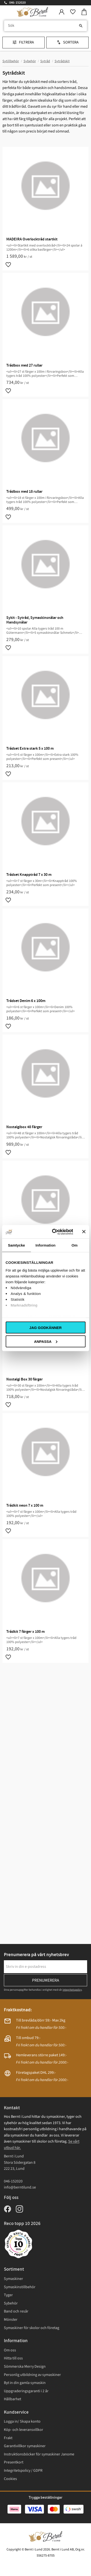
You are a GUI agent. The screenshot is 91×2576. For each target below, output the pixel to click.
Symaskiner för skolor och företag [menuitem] (31, 2327)
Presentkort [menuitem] (13, 2462)
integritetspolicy (72, 1990)
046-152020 (17, 2)
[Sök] (81, 25)
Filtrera (26, 42)
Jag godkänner (45, 1328)
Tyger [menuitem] (8, 2295)
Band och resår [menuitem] (16, 2311)
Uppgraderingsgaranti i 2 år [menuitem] (26, 2391)
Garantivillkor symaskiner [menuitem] (25, 2446)
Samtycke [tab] (16, 1245)
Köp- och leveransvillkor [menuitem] (23, 2429)
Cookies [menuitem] (10, 2478)
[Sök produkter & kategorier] (45, 25)
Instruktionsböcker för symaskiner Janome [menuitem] (39, 2454)
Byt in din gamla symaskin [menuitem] (25, 2382)
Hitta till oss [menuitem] (13, 2358)
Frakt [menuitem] (8, 2438)
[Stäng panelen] (83, 1231)
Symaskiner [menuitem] (13, 2278)
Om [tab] (75, 1245)
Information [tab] (45, 1245)
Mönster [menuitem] (10, 2319)
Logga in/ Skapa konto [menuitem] (22, 2421)
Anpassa (45, 1341)
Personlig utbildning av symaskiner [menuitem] (32, 2374)
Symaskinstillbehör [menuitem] (19, 2287)
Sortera (71, 42)
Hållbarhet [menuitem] (12, 2399)
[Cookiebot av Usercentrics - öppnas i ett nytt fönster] (54, 1232)
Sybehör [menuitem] (11, 2303)
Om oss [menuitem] (10, 2350)
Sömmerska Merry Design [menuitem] (25, 2366)
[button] (72, 12)
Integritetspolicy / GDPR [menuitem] (23, 2470)
